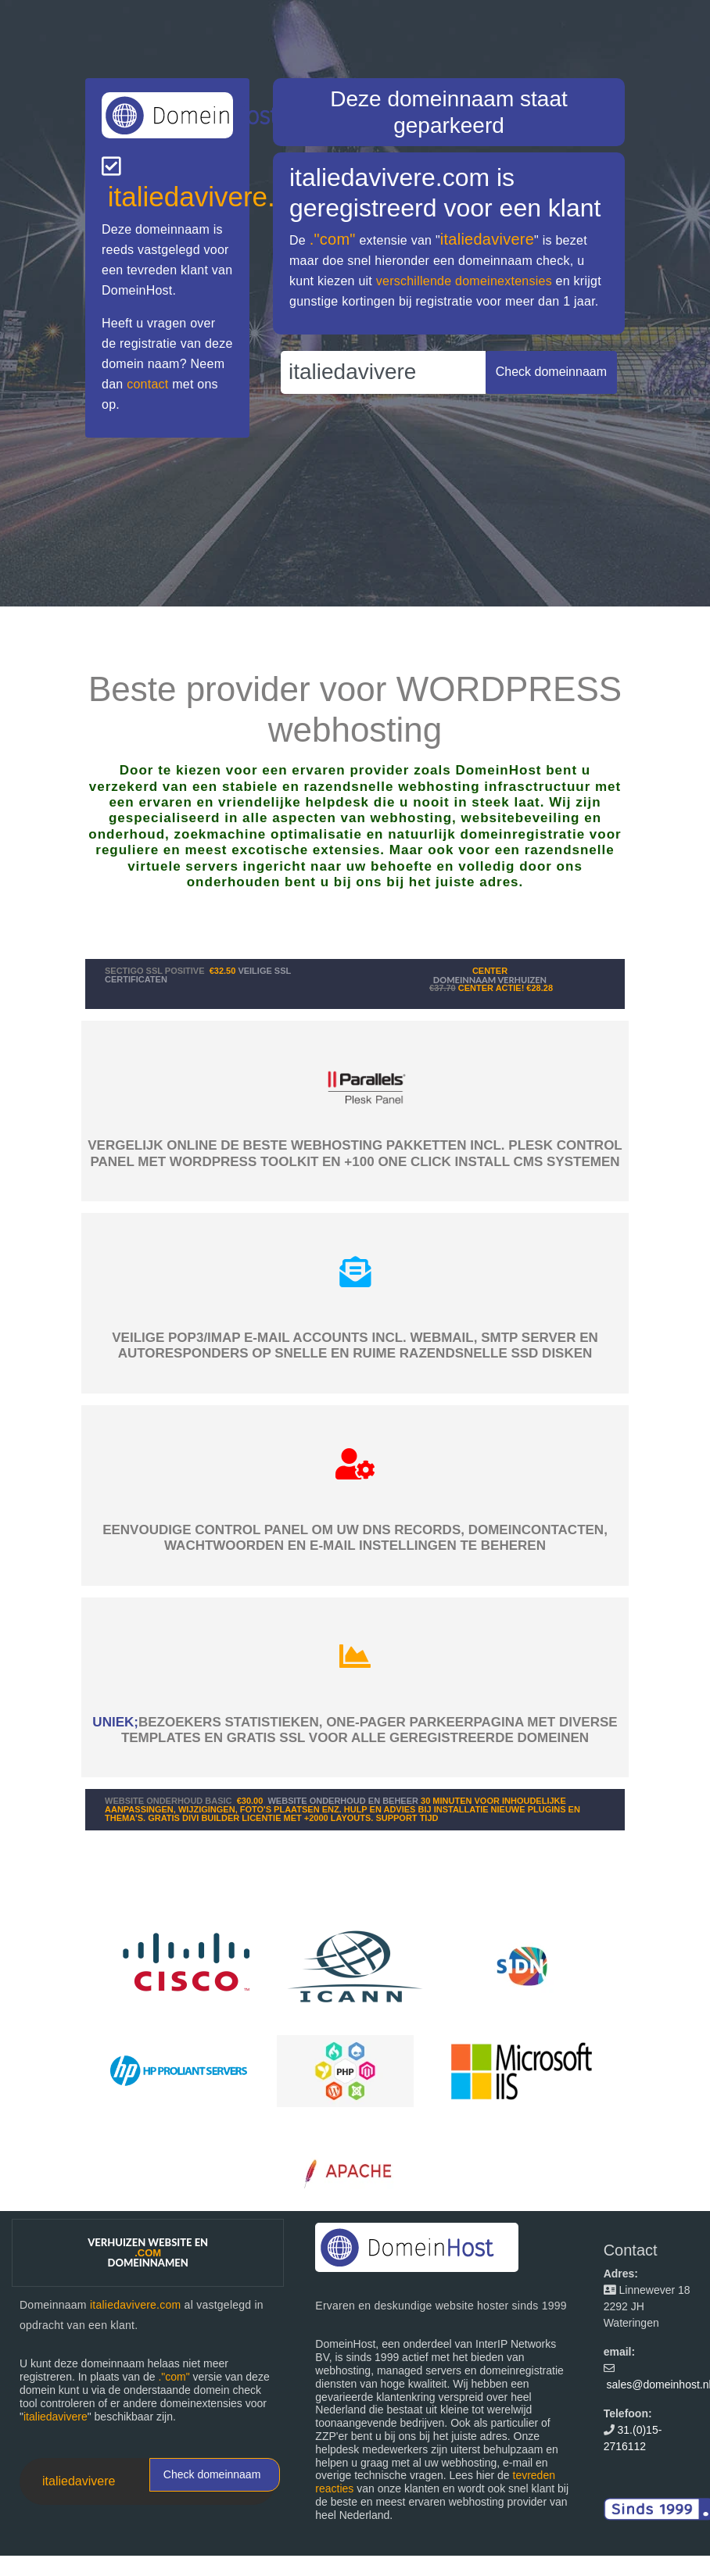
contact (147, 384)
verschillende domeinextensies (464, 281)
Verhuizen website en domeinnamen (148, 2252)
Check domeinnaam (212, 2474)
